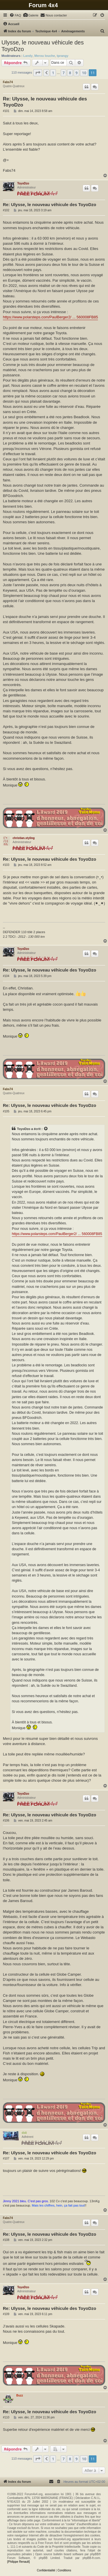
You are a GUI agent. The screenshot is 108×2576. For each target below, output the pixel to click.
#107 (6, 2158)
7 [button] (63, 72)
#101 (6, 111)
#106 (6, 1820)
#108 (6, 2239)
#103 (6, 864)
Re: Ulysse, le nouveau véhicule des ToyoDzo (45, 102)
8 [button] (70, 72)
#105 (6, 1111)
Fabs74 (8, 82)
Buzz (19, 2395)
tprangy (62, 55)
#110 (6, 2417)
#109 (6, 2314)
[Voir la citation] (46, 1128)
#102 (6, 210)
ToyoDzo (23, 183)
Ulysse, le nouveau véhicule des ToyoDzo (42, 45)
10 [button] (84, 72)
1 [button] (53, 72)
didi (24, 2132)
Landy (28, 55)
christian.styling (24, 838)
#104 (6, 976)
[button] (37, 72)
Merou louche (44, 55)
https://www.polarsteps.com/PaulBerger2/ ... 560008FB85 (50, 317)
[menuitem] (15, 15)
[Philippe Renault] (18, 2561)
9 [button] (76, 72)
